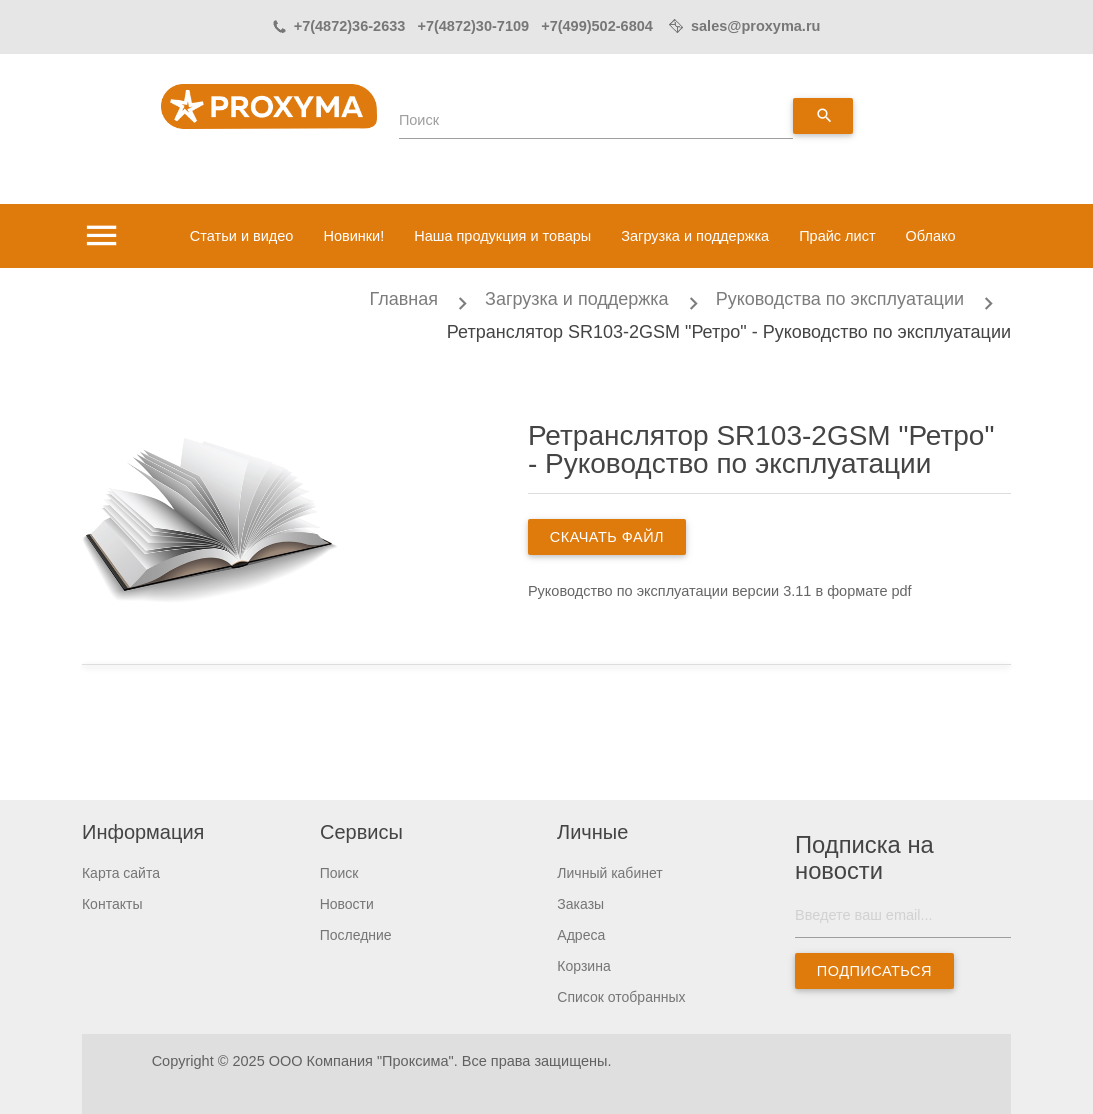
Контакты (112, 904)
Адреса (581, 935)
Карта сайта (121, 873)
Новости (347, 904)
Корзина (583, 966)
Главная (404, 299)
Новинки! (353, 236)
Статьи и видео (242, 236)
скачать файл (607, 537)
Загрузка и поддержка (695, 236)
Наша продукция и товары (502, 236)
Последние (356, 935)
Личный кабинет (609, 873)
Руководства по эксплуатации (840, 299)
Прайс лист (837, 236)
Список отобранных (621, 997)
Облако (931, 236)
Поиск (419, 120)
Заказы (580, 904)
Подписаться (874, 971)
